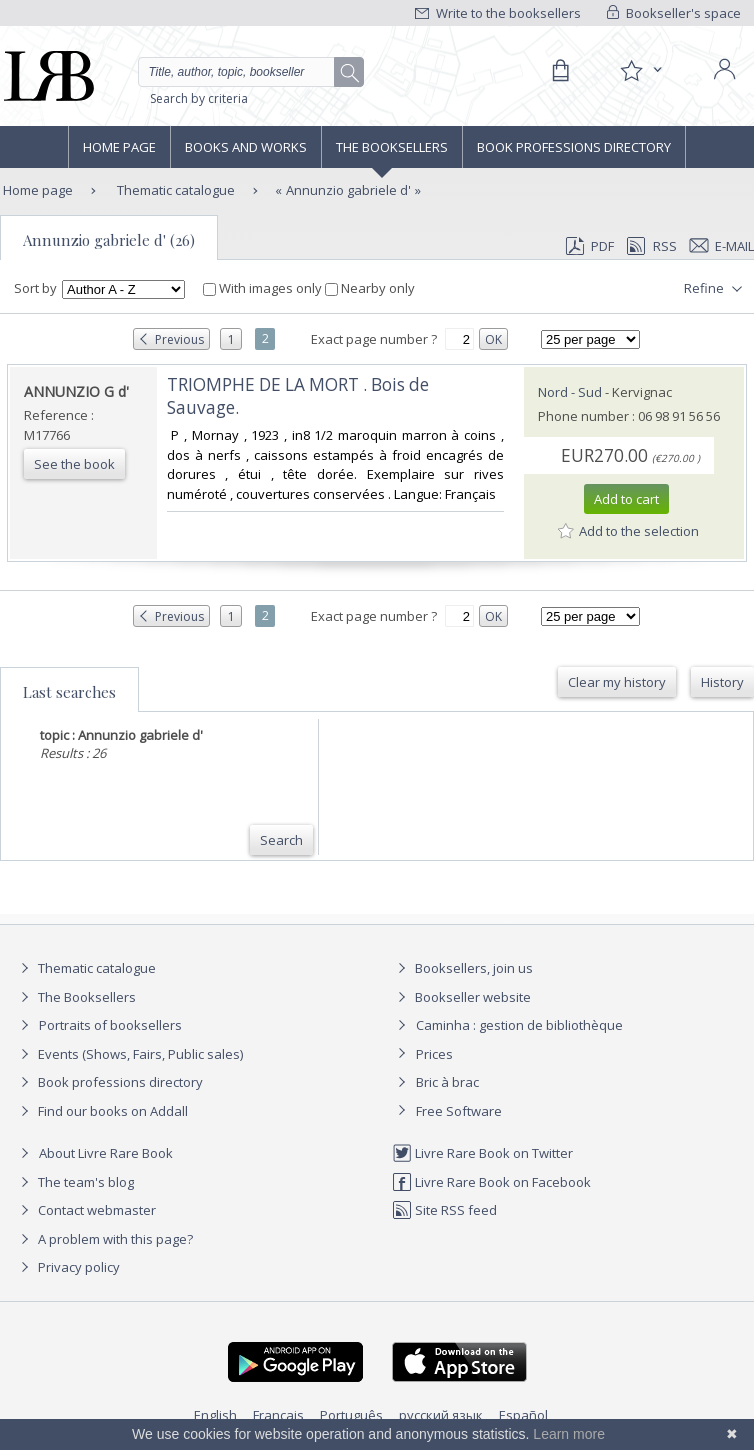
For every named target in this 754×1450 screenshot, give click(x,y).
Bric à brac (447, 1082)
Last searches (69, 692)
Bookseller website (461, 997)
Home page (119, 147)
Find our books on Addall (101, 1111)
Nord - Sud (570, 392)
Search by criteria (199, 98)
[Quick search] (251, 72)
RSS (650, 246)
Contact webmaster (85, 1210)
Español (523, 1415)
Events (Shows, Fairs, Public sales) (129, 1054)
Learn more (569, 1434)
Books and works (246, 147)
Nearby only (370, 288)
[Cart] (560, 71)
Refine (715, 289)
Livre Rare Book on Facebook (491, 1182)
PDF (590, 246)
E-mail (722, 246)
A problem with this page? (104, 1239)
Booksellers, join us (462, 968)
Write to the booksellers (498, 13)
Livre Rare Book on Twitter (482, 1153)
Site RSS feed (444, 1210)
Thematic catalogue (174, 190)
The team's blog (74, 1182)
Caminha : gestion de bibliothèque (519, 1025)
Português (351, 1415)
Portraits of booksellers (110, 1025)
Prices (434, 1054)
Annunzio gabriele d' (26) (109, 240)
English (215, 1415)
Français (278, 1415)
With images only (264, 288)
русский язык (441, 1415)
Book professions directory (574, 147)
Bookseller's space (674, 13)
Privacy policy (67, 1267)
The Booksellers (392, 147)
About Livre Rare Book (106, 1153)
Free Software (459, 1111)
